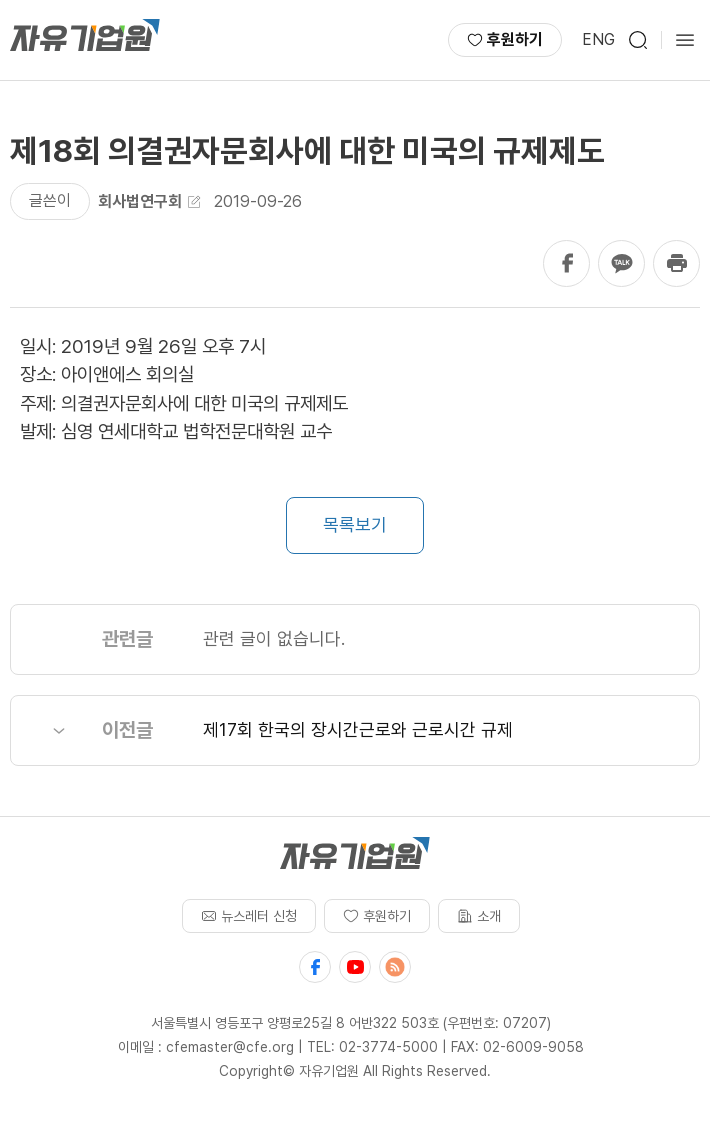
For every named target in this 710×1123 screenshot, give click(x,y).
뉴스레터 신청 (249, 916)
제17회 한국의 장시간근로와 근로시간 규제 (358, 729)
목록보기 (355, 524)
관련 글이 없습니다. (274, 638)
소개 (479, 916)
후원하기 (505, 39)
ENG (598, 39)
